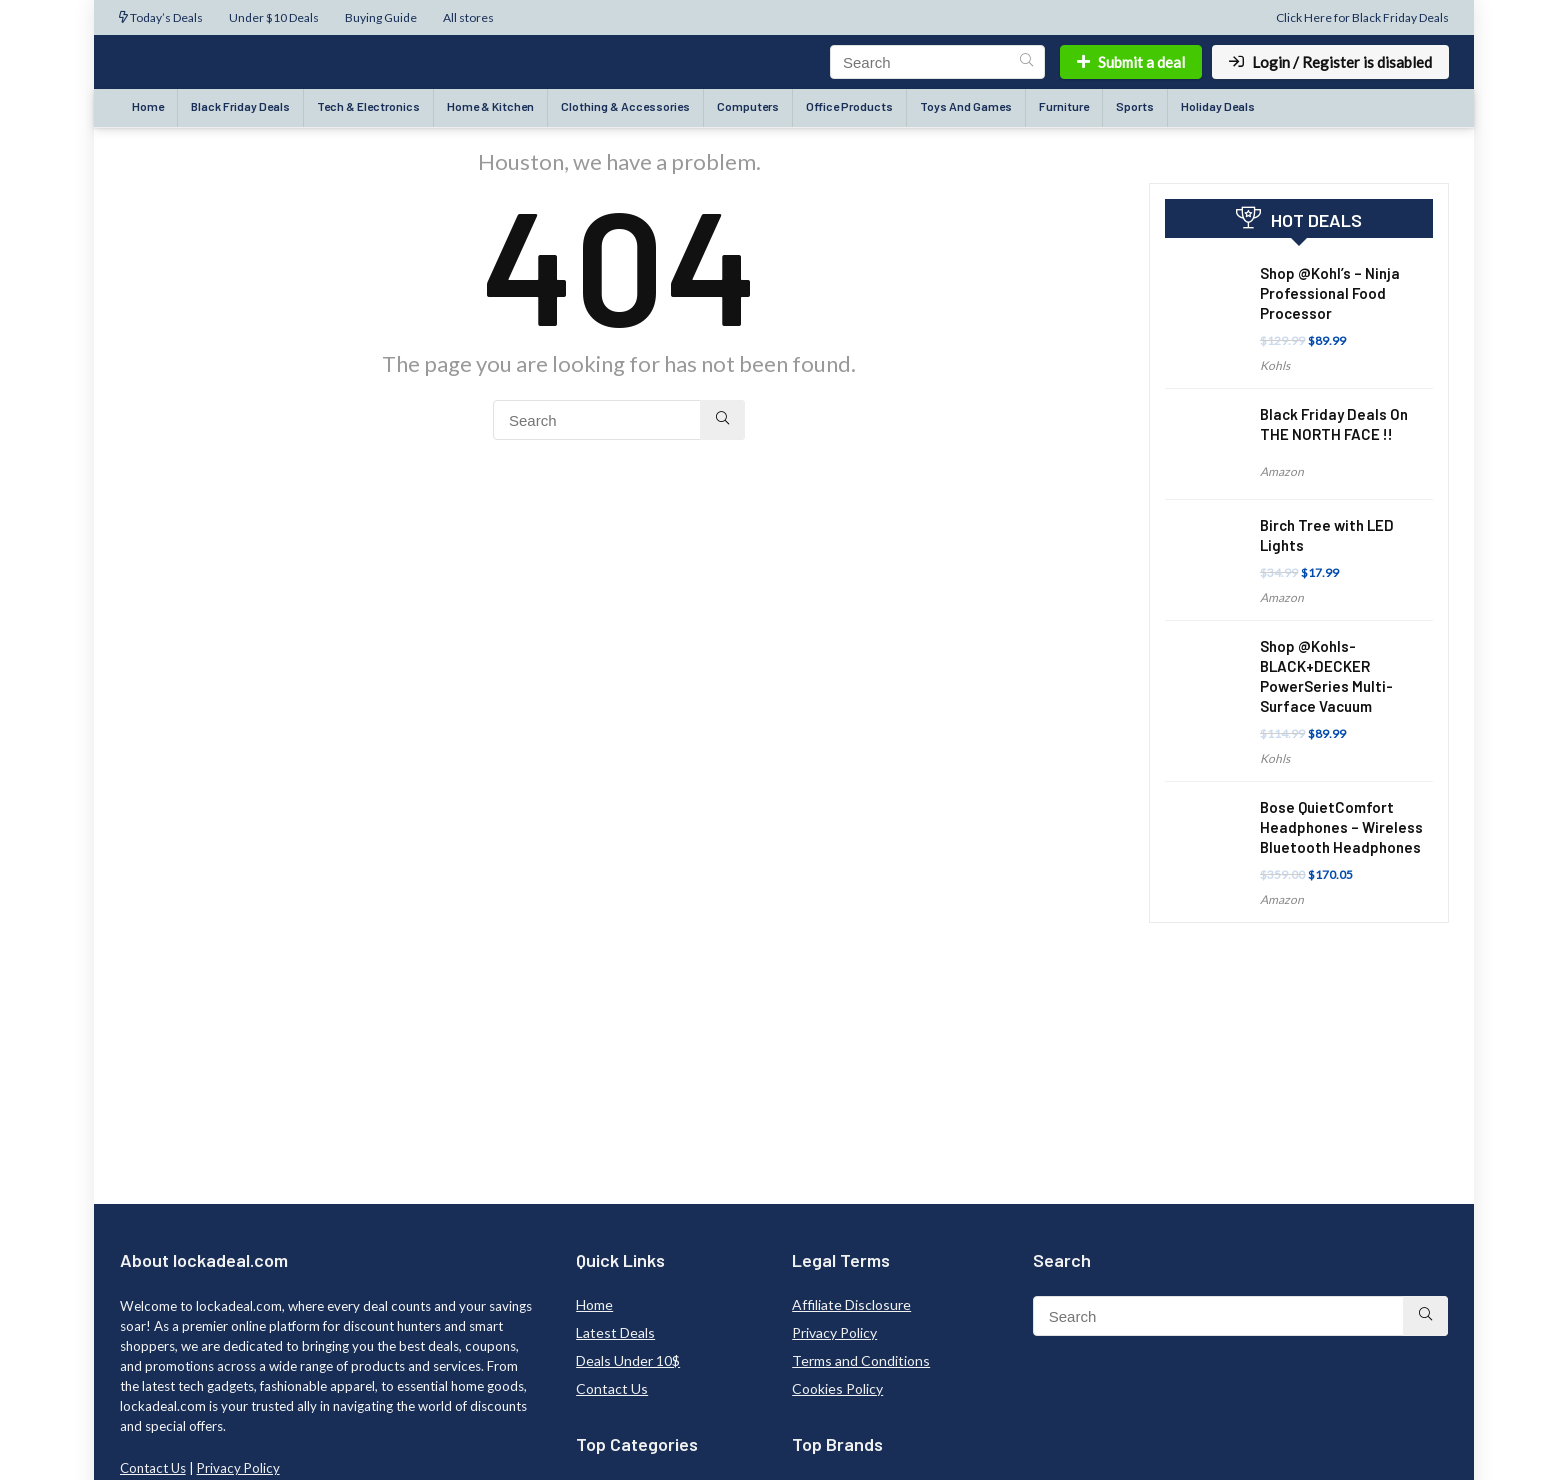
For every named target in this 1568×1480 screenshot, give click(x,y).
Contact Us (153, 1468)
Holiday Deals (1218, 106)
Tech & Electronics (368, 106)
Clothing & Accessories (625, 106)
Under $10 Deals (274, 17)
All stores (468, 17)
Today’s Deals (161, 17)
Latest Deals (615, 1332)
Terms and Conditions (861, 1360)
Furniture (1064, 106)
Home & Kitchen (490, 106)
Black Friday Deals (240, 106)
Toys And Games (966, 106)
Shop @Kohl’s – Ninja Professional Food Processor (1330, 293)
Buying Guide (381, 17)
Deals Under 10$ (628, 1360)
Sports (1135, 106)
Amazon (1282, 471)
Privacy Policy (238, 1468)
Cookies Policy (837, 1388)
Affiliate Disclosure (851, 1304)
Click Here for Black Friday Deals (1362, 17)
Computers (748, 106)
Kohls (1275, 365)
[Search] (1026, 62)
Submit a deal (1131, 62)
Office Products (849, 106)
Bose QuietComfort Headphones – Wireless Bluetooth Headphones (1341, 827)
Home (148, 106)
